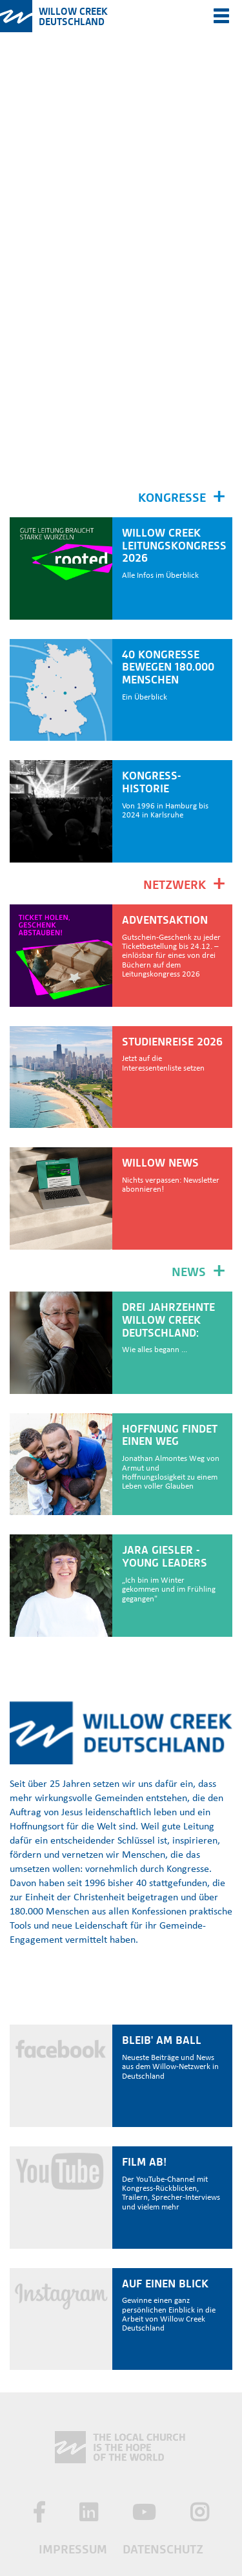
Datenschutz (163, 2549)
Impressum (73, 2549)
